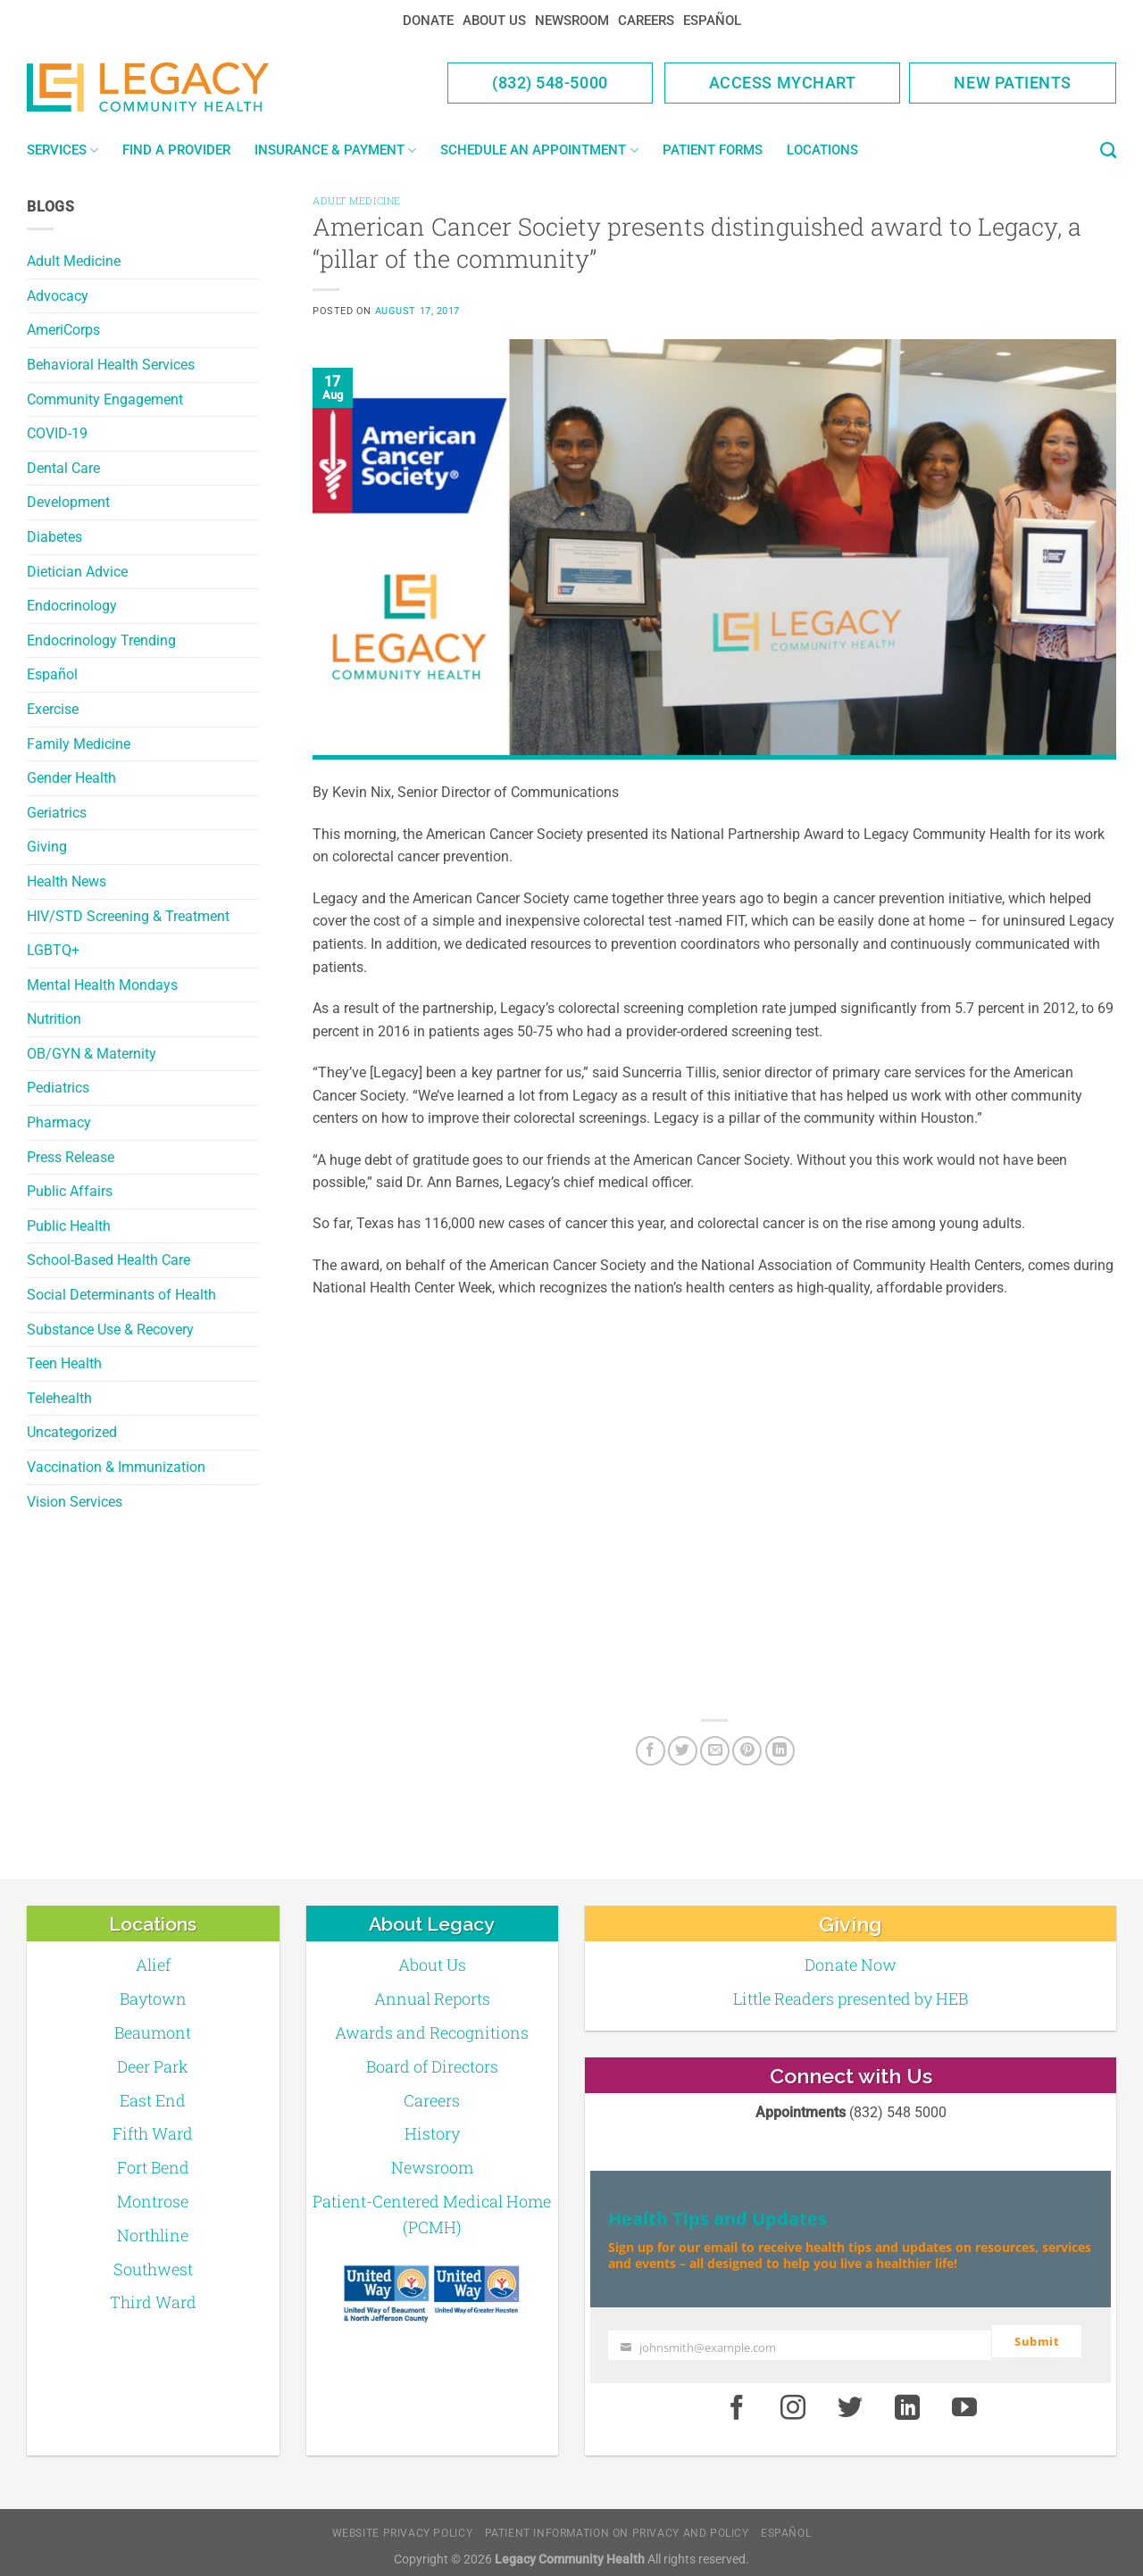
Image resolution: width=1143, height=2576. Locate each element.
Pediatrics (58, 1087)
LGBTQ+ (53, 950)
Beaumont (152, 2032)
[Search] (1108, 151)
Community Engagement (105, 399)
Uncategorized (72, 1432)
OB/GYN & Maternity (91, 1053)
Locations (822, 150)
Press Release (70, 1157)
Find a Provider (176, 150)
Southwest (153, 2269)
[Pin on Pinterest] (747, 1751)
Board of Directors (432, 2066)
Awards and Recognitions (432, 2032)
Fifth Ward (153, 2133)
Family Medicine (78, 743)
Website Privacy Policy (402, 2526)
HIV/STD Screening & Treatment (128, 916)
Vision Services (74, 1501)
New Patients (1013, 82)
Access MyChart (782, 82)
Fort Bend (153, 2167)
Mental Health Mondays (102, 984)
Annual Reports (432, 1998)
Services (62, 150)
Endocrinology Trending (101, 640)
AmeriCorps (63, 329)
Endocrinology (72, 605)
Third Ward (153, 2302)
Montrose (152, 2201)
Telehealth (59, 1398)
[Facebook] (650, 1751)
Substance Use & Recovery (110, 1329)
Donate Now (851, 1964)
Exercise (53, 709)
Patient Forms (713, 150)
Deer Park (152, 2066)
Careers (646, 20)
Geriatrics (57, 812)
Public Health (69, 1225)
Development (68, 502)
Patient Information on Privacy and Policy (617, 2526)
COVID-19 (57, 433)
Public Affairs (70, 1191)
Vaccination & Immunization (116, 1466)
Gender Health (71, 777)
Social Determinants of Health (121, 1294)
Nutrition (54, 1018)
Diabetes (54, 536)
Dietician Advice (77, 571)
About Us (494, 20)
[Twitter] (682, 1751)
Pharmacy (59, 1122)
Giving (47, 846)
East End (153, 2100)
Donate (428, 20)
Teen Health (64, 1363)
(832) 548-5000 (550, 82)
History (432, 2133)
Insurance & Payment (335, 150)
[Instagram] (794, 2401)
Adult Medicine (74, 261)
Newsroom (572, 20)
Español (712, 20)
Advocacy (57, 295)
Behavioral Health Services (111, 364)
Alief (153, 1964)
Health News (66, 881)
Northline (152, 2235)
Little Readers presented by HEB (850, 1998)
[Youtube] (964, 2401)
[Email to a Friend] (715, 1751)
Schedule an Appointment (539, 150)
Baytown (153, 1998)
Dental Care (63, 468)
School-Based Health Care (108, 1259)
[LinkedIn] (780, 1751)
